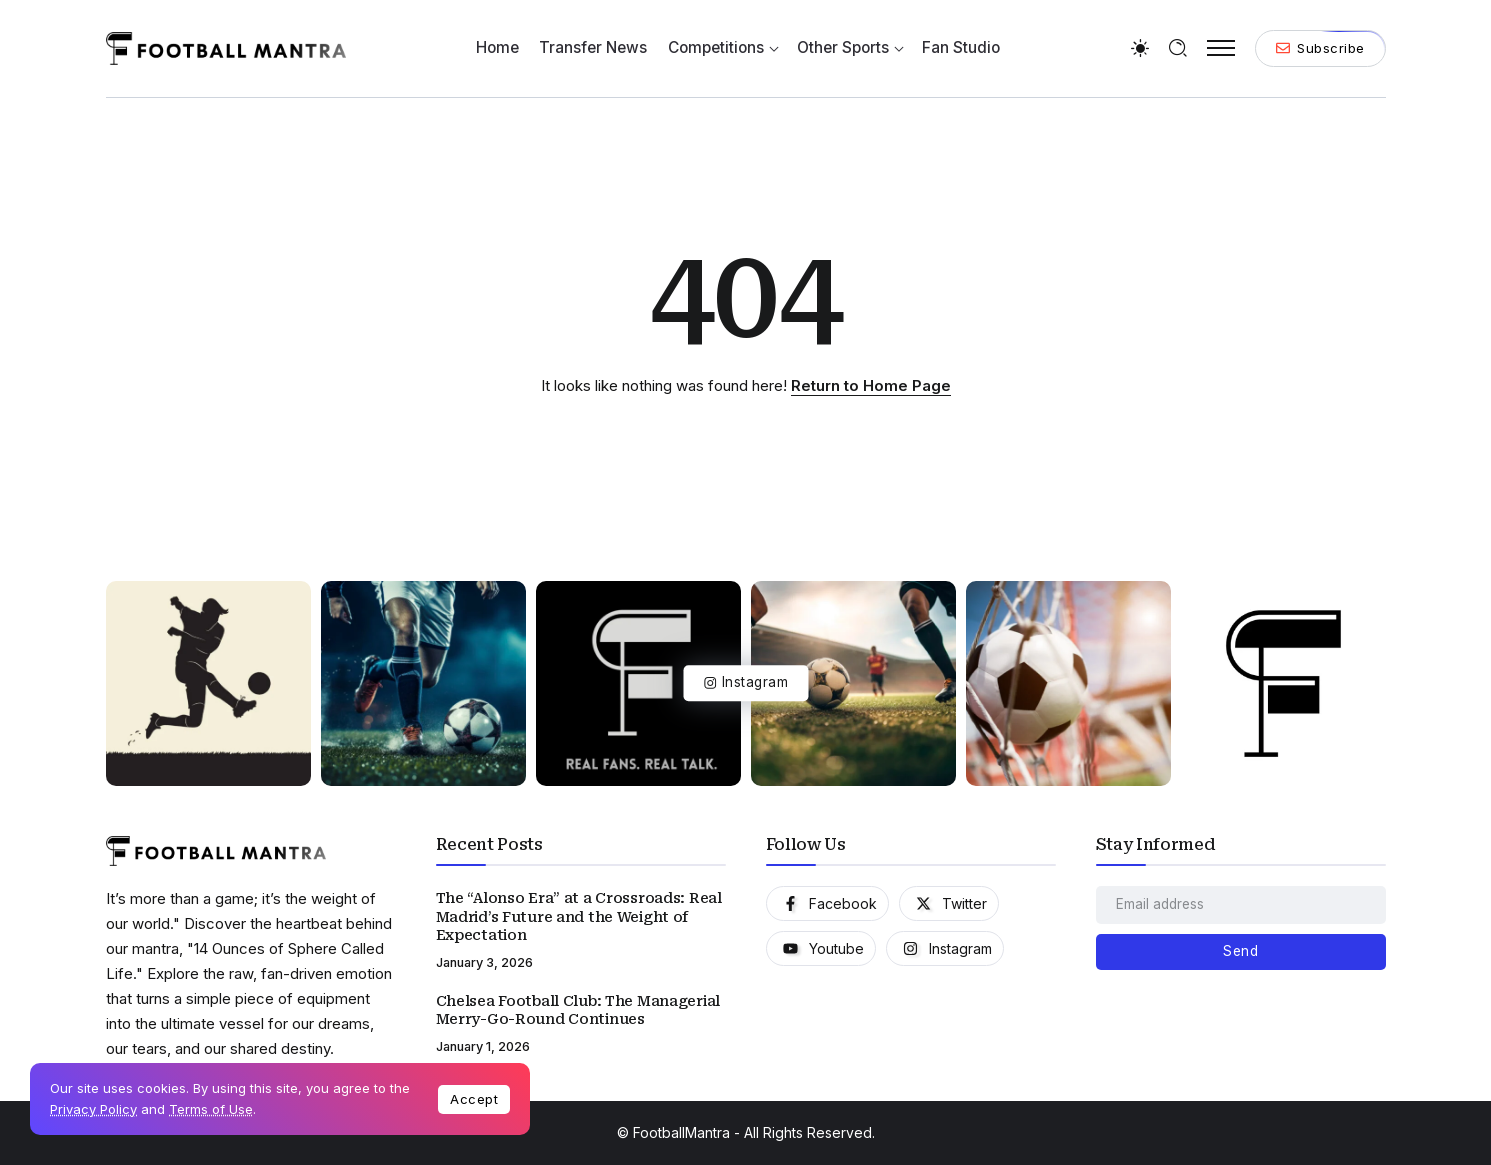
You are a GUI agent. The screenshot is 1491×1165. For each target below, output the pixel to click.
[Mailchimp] (1241, 952)
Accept (474, 1099)
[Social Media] (827, 903)
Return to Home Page (871, 385)
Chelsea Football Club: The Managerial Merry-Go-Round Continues (578, 1010)
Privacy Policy (93, 1109)
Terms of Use (211, 1109)
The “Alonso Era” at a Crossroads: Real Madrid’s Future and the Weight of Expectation (579, 916)
